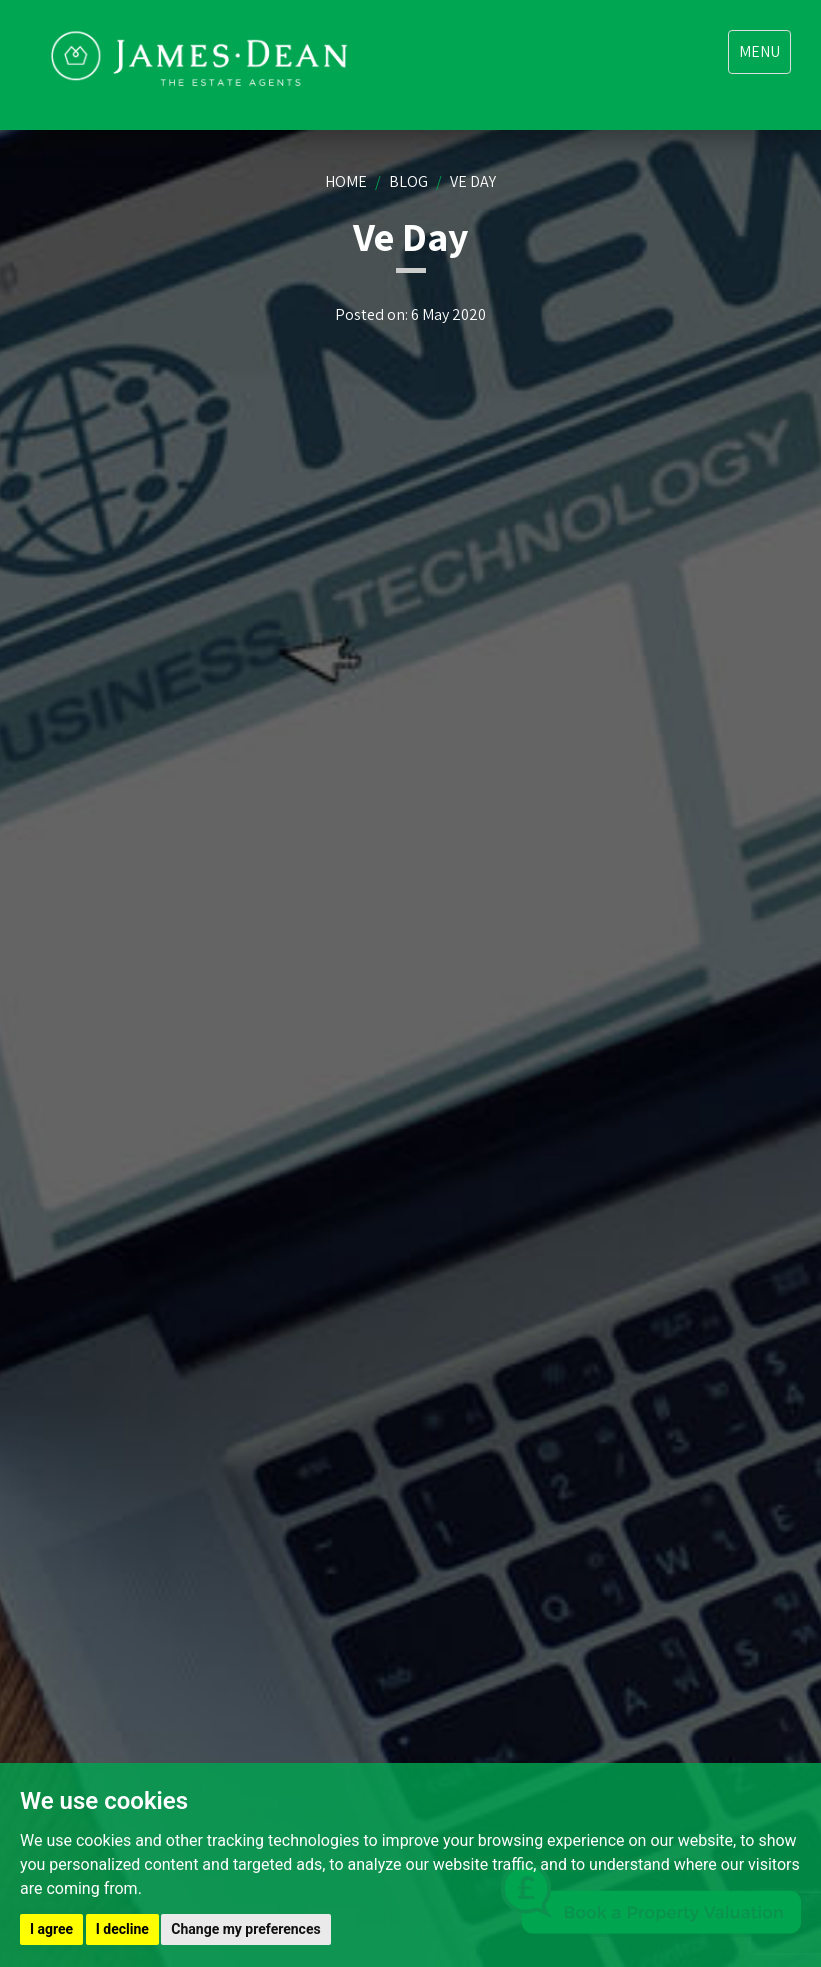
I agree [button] (51, 1929)
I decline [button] (122, 1929)
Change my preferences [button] (245, 1929)
